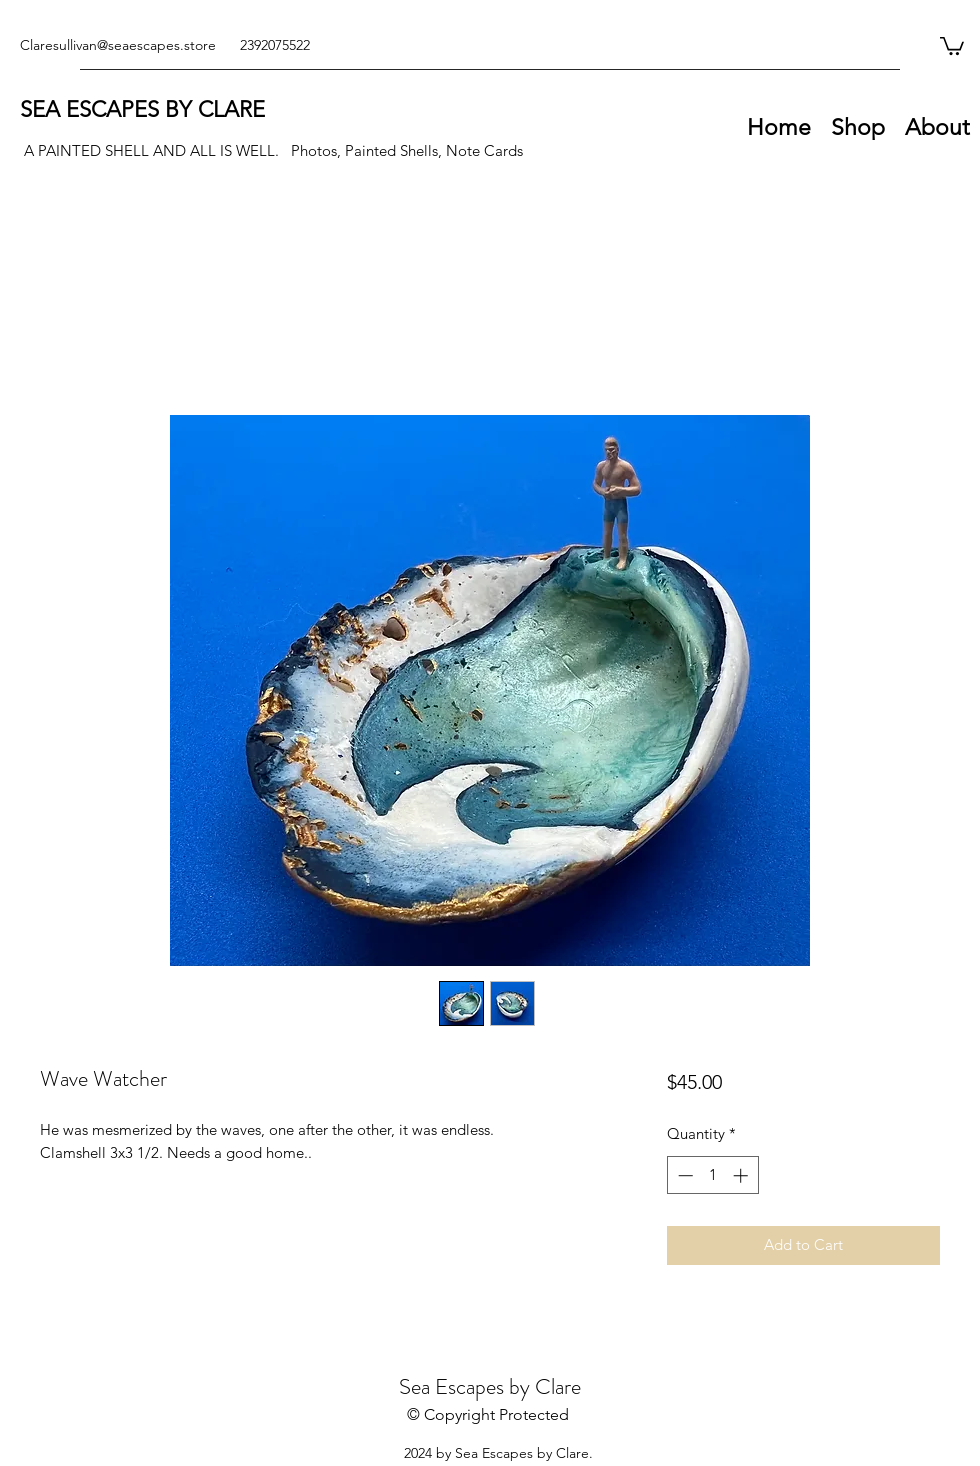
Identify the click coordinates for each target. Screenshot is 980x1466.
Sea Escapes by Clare (490, 1386)
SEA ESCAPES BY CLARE (142, 109)
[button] (952, 45)
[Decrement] (683, 1175)
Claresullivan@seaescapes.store (118, 45)
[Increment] (742, 1175)
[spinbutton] (712, 1175)
